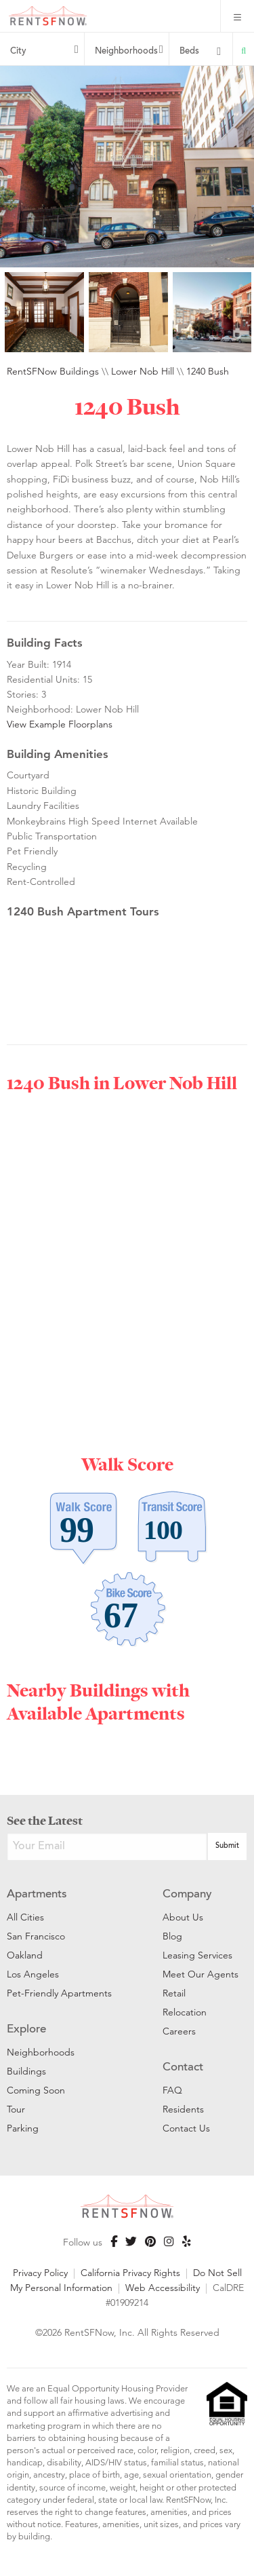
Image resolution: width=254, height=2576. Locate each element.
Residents (183, 2109)
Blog (172, 1936)
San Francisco (36, 1936)
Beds (189, 52)
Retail (174, 1993)
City (18, 52)
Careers (179, 2031)
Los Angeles (33, 1974)
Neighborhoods (126, 52)
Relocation (185, 2012)
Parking (23, 2128)
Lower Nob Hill (142, 371)
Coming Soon (36, 2090)
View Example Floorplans (59, 724)
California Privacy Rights (130, 2273)
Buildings (26, 2071)
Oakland (25, 1955)
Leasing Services (197, 1955)
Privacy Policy (40, 2273)
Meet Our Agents (200, 1974)
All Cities (25, 1917)
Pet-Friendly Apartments (59, 1993)
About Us (183, 1917)
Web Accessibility (162, 2287)
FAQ (172, 2090)
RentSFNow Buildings (53, 371)
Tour (16, 2109)
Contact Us (186, 2128)
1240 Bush (207, 371)
